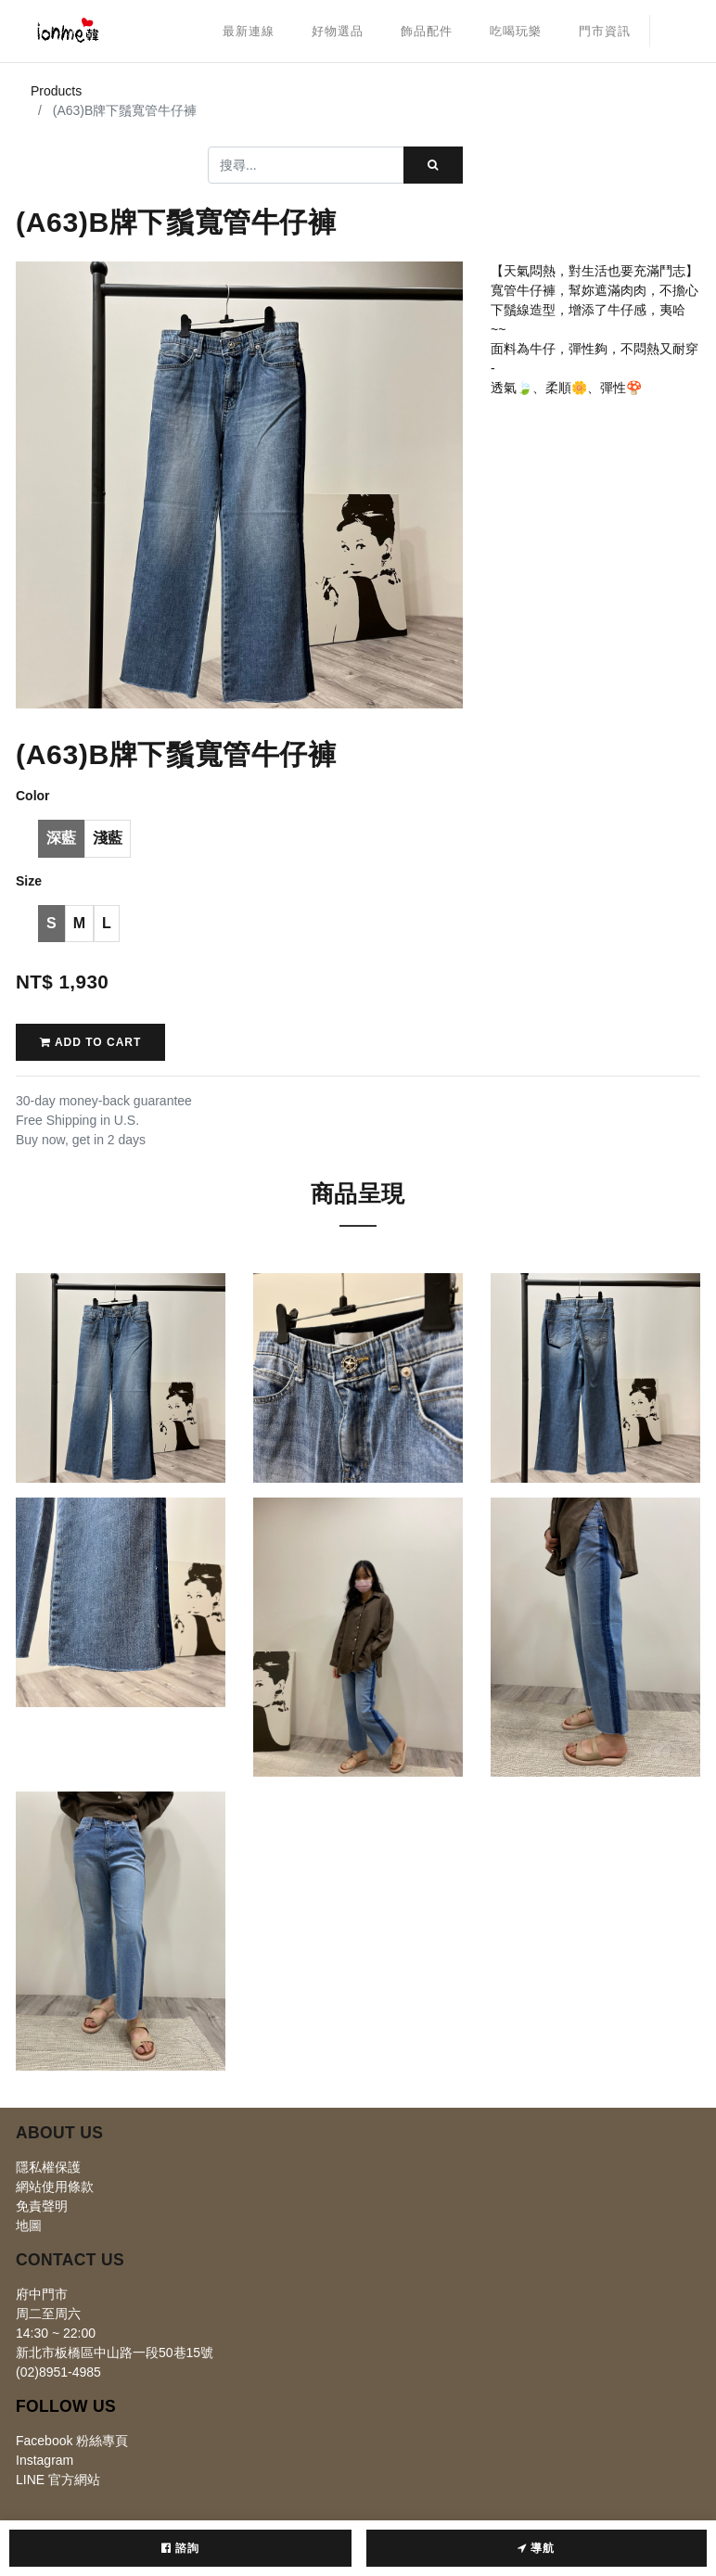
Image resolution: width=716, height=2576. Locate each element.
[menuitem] (248, 31)
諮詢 (180, 2548)
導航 (536, 2548)
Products (56, 90)
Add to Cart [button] (90, 1042)
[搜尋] (433, 165)
